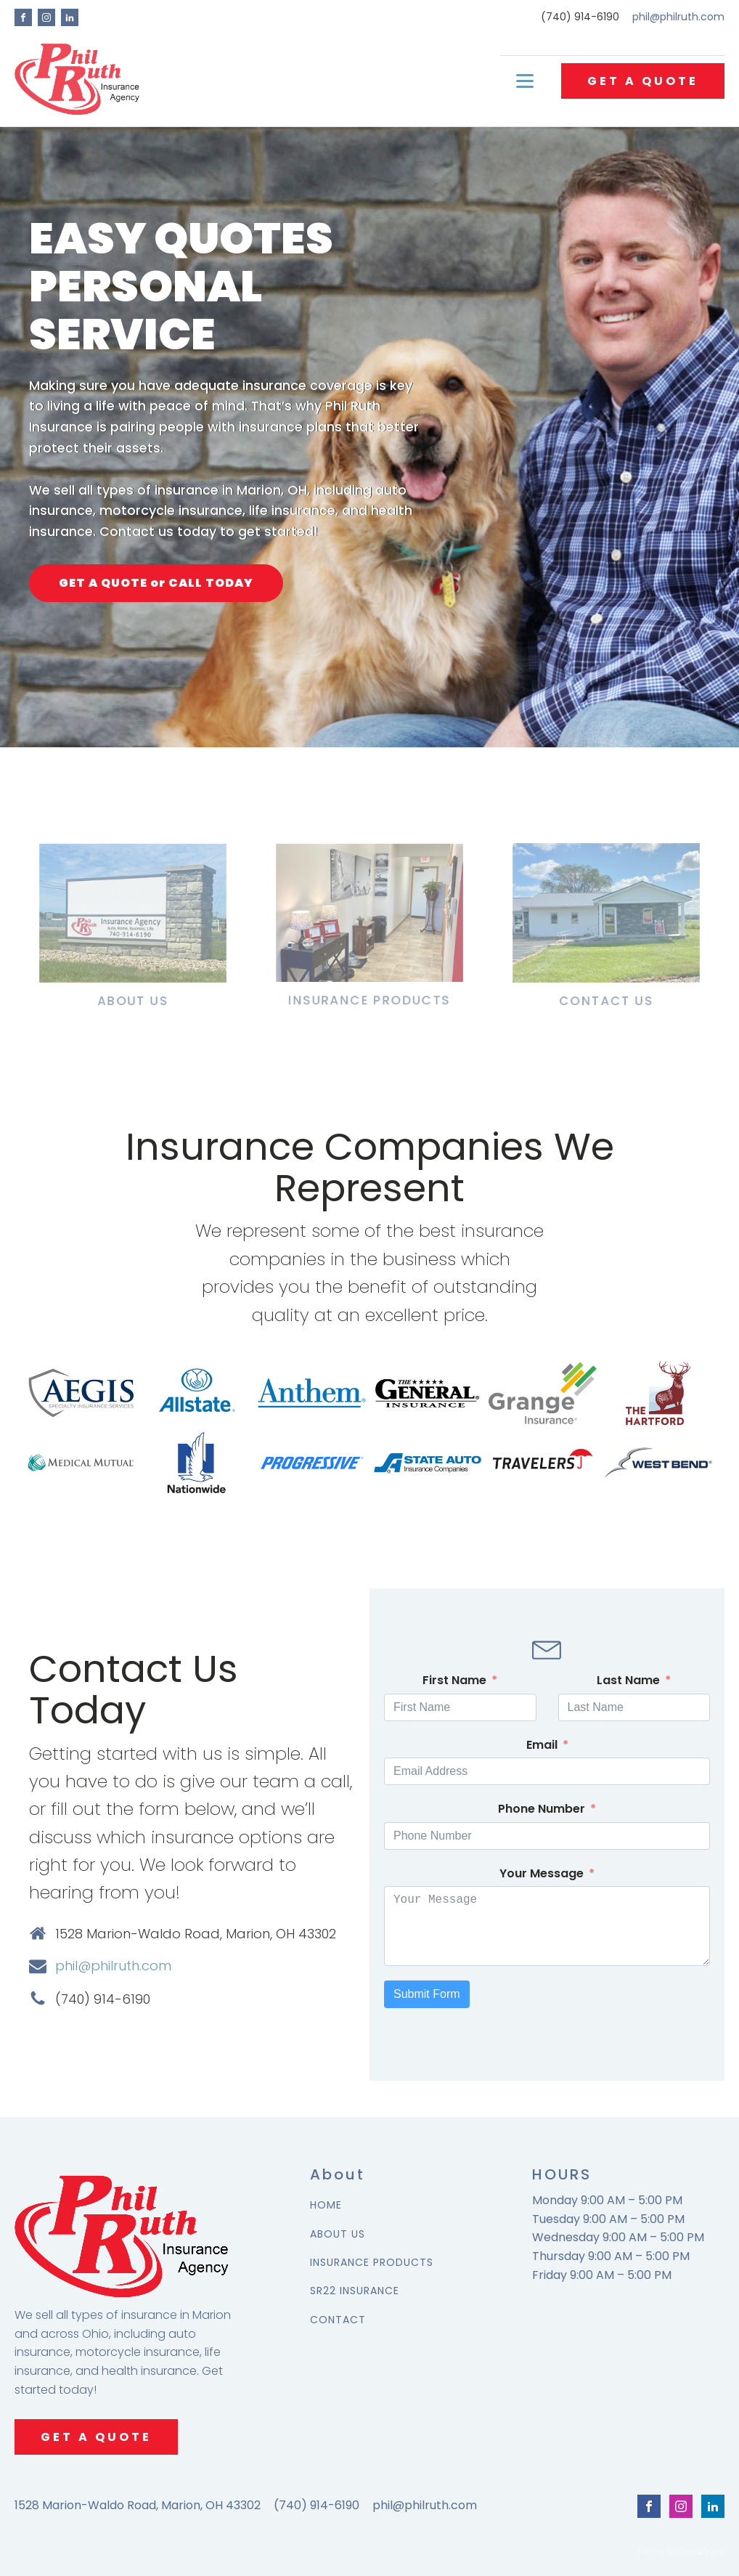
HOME (326, 2205)
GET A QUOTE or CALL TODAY (156, 582)
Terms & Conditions (680, 2551)
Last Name (628, 1680)
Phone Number (541, 1808)
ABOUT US (337, 2234)
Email (542, 1744)
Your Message (541, 1873)
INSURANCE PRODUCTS (371, 2262)
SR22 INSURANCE (354, 2291)
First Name (454, 1680)
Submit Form (426, 1994)
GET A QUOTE (642, 81)
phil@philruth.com (678, 17)
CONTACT (338, 2320)
